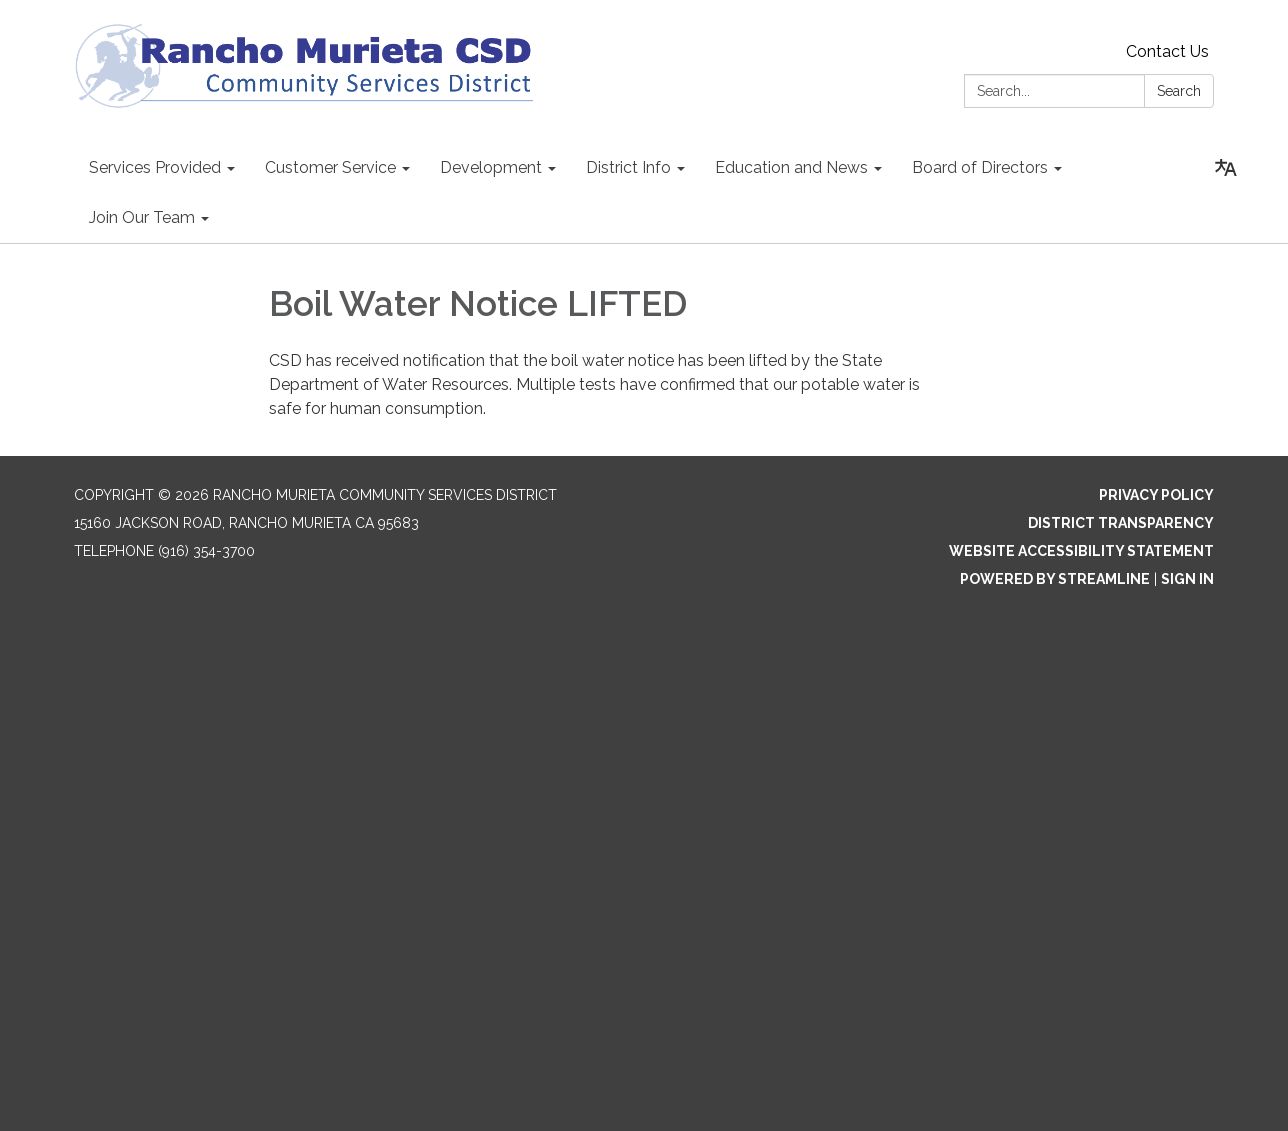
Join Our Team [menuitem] (142, 217)
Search (1179, 91)
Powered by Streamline (1055, 579)
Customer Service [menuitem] (330, 167)
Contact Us (1167, 51)
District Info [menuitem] (628, 167)
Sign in (1187, 579)
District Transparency (1121, 523)
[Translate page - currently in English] (1226, 168)
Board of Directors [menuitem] (980, 167)
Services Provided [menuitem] (155, 167)
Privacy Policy (1156, 495)
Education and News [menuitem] (791, 167)
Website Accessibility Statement (1081, 551)
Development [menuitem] (491, 167)
